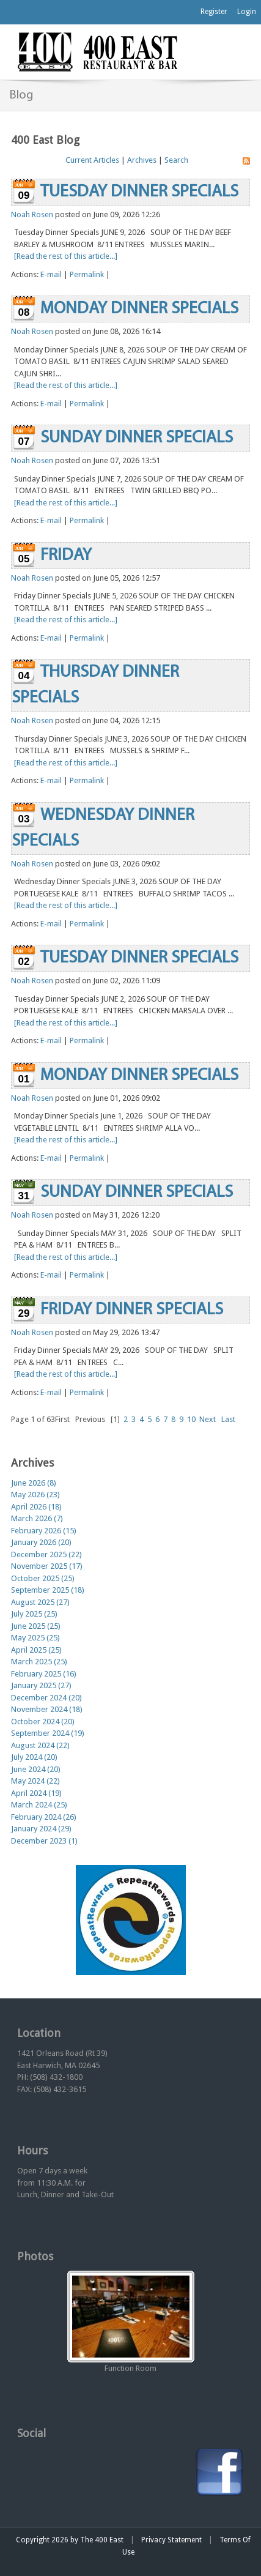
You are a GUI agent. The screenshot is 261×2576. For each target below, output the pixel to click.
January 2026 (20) (41, 1542)
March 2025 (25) (39, 1661)
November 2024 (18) (47, 1709)
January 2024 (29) (41, 1828)
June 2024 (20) (36, 1769)
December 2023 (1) (44, 1840)
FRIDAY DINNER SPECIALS (131, 1310)
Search (176, 160)
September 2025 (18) (47, 1590)
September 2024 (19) (47, 1733)
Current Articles (92, 160)
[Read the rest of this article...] (65, 256)
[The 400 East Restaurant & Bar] (97, 51)
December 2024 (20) (46, 1697)
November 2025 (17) (47, 1566)
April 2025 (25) (36, 1650)
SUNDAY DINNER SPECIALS (136, 438)
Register (213, 11)
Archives (141, 160)
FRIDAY (66, 555)
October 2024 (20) (43, 1721)
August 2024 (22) (40, 1745)
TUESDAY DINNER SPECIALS (139, 192)
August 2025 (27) (40, 1602)
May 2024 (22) (35, 1780)
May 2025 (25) (35, 1637)
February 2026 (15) (43, 1530)
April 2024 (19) (36, 1793)
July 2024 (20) (34, 1757)
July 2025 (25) (34, 1613)
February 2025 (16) (43, 1673)
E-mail (51, 274)
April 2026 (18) (36, 1506)
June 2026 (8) (33, 1482)
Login (246, 11)
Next (207, 1419)
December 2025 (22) (46, 1554)
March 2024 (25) (39, 1804)
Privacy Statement (171, 2540)
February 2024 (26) (43, 1817)
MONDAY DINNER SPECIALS (139, 309)
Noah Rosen (32, 214)
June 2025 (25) (36, 1626)
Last (228, 1419)
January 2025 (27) (41, 1685)
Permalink (87, 274)
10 (191, 1419)
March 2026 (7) (37, 1518)
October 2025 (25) (43, 1578)
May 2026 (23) (35, 1494)
